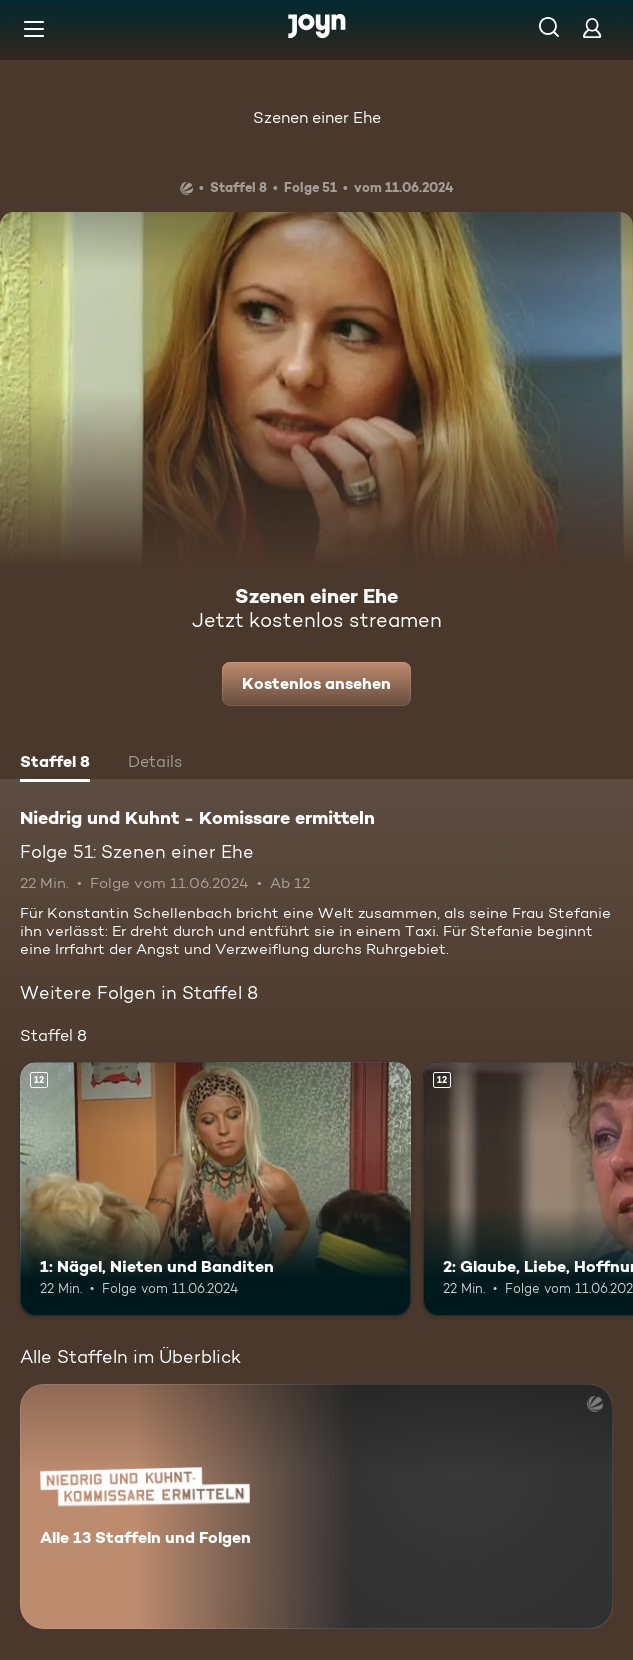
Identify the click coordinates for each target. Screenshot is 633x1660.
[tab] (55, 764)
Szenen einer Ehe (317, 117)
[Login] (592, 27)
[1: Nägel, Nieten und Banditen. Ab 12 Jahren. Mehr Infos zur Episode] (215, 1189)
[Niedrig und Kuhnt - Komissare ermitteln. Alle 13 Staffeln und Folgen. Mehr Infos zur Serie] (316, 1506)
